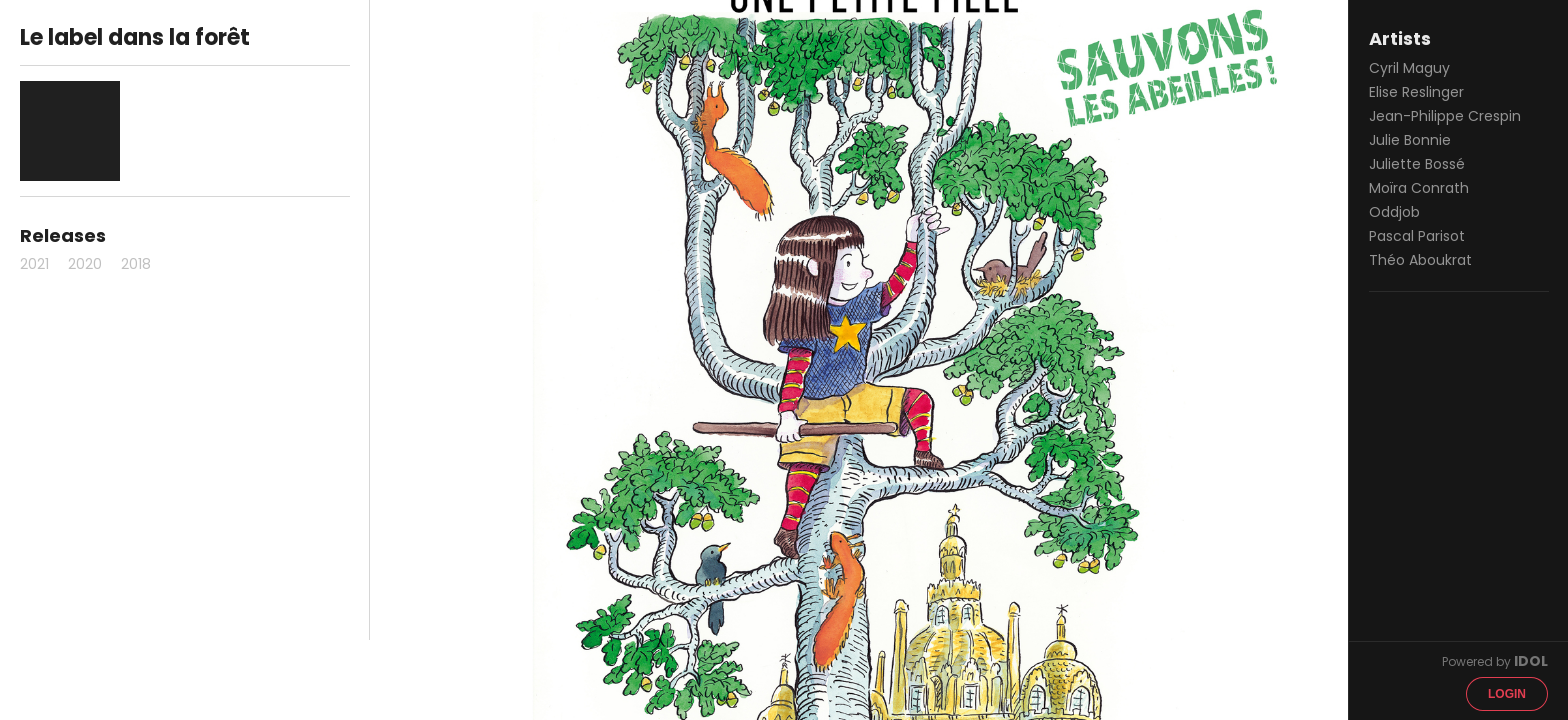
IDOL (1531, 661)
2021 (34, 264)
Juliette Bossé (1417, 164)
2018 (136, 264)
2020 (85, 264)
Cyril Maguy (1409, 68)
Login (1507, 694)
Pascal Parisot (1417, 236)
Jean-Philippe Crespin (1445, 116)
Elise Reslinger (1416, 92)
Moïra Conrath (1419, 188)
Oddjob (1394, 212)
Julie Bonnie (1410, 140)
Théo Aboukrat (1420, 260)
